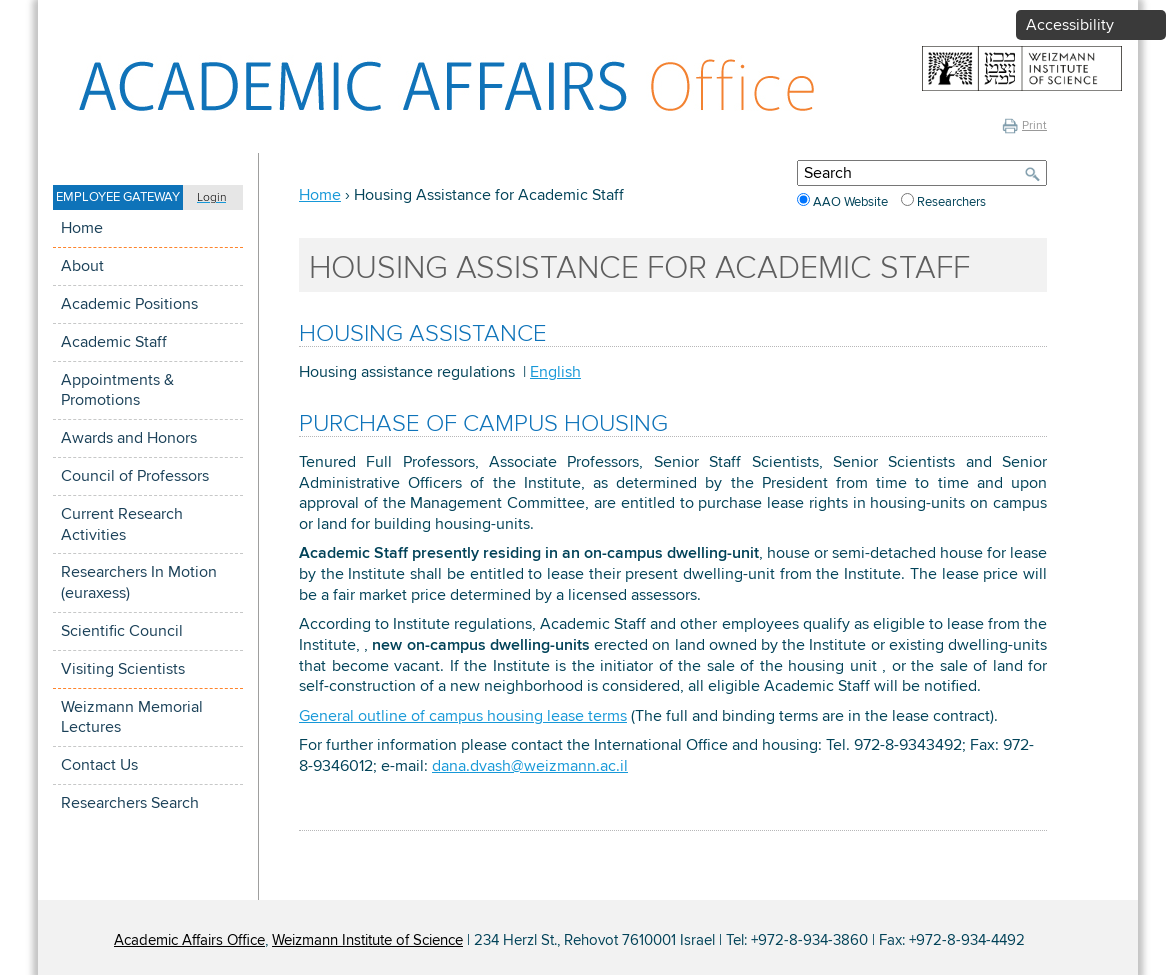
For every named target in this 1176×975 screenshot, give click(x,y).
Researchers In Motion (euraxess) (139, 582)
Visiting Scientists (123, 669)
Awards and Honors (129, 438)
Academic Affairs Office (189, 940)
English (555, 372)
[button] (148, 197)
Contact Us (99, 765)
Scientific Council (122, 631)
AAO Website (852, 202)
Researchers (951, 202)
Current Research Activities (122, 524)
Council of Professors (135, 476)
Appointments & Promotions (117, 390)
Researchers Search (130, 803)
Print (1024, 125)
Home (82, 228)
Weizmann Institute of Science (367, 940)
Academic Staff (114, 342)
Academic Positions (129, 304)
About (82, 266)
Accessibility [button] (1070, 25)
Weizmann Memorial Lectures (132, 717)
